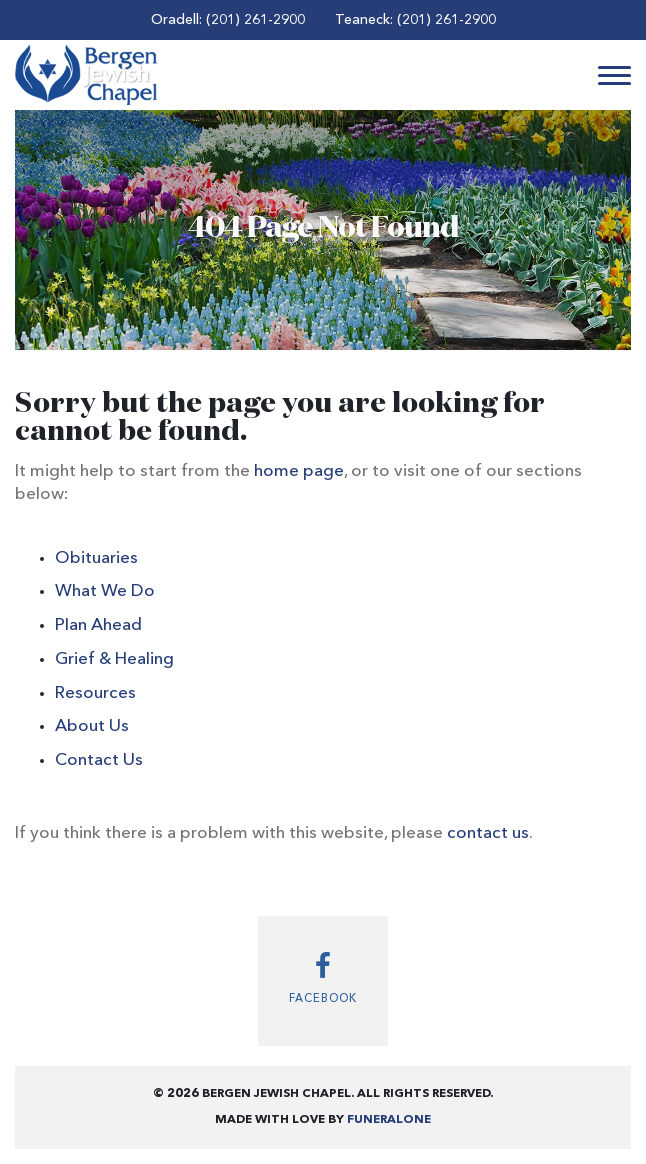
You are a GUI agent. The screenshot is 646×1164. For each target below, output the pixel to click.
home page (299, 471)
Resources (95, 693)
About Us (92, 726)
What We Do (105, 591)
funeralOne (389, 1120)
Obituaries (96, 558)
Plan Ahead (98, 625)
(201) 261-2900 (255, 20)
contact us (488, 833)
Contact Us (99, 760)
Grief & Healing (114, 659)
